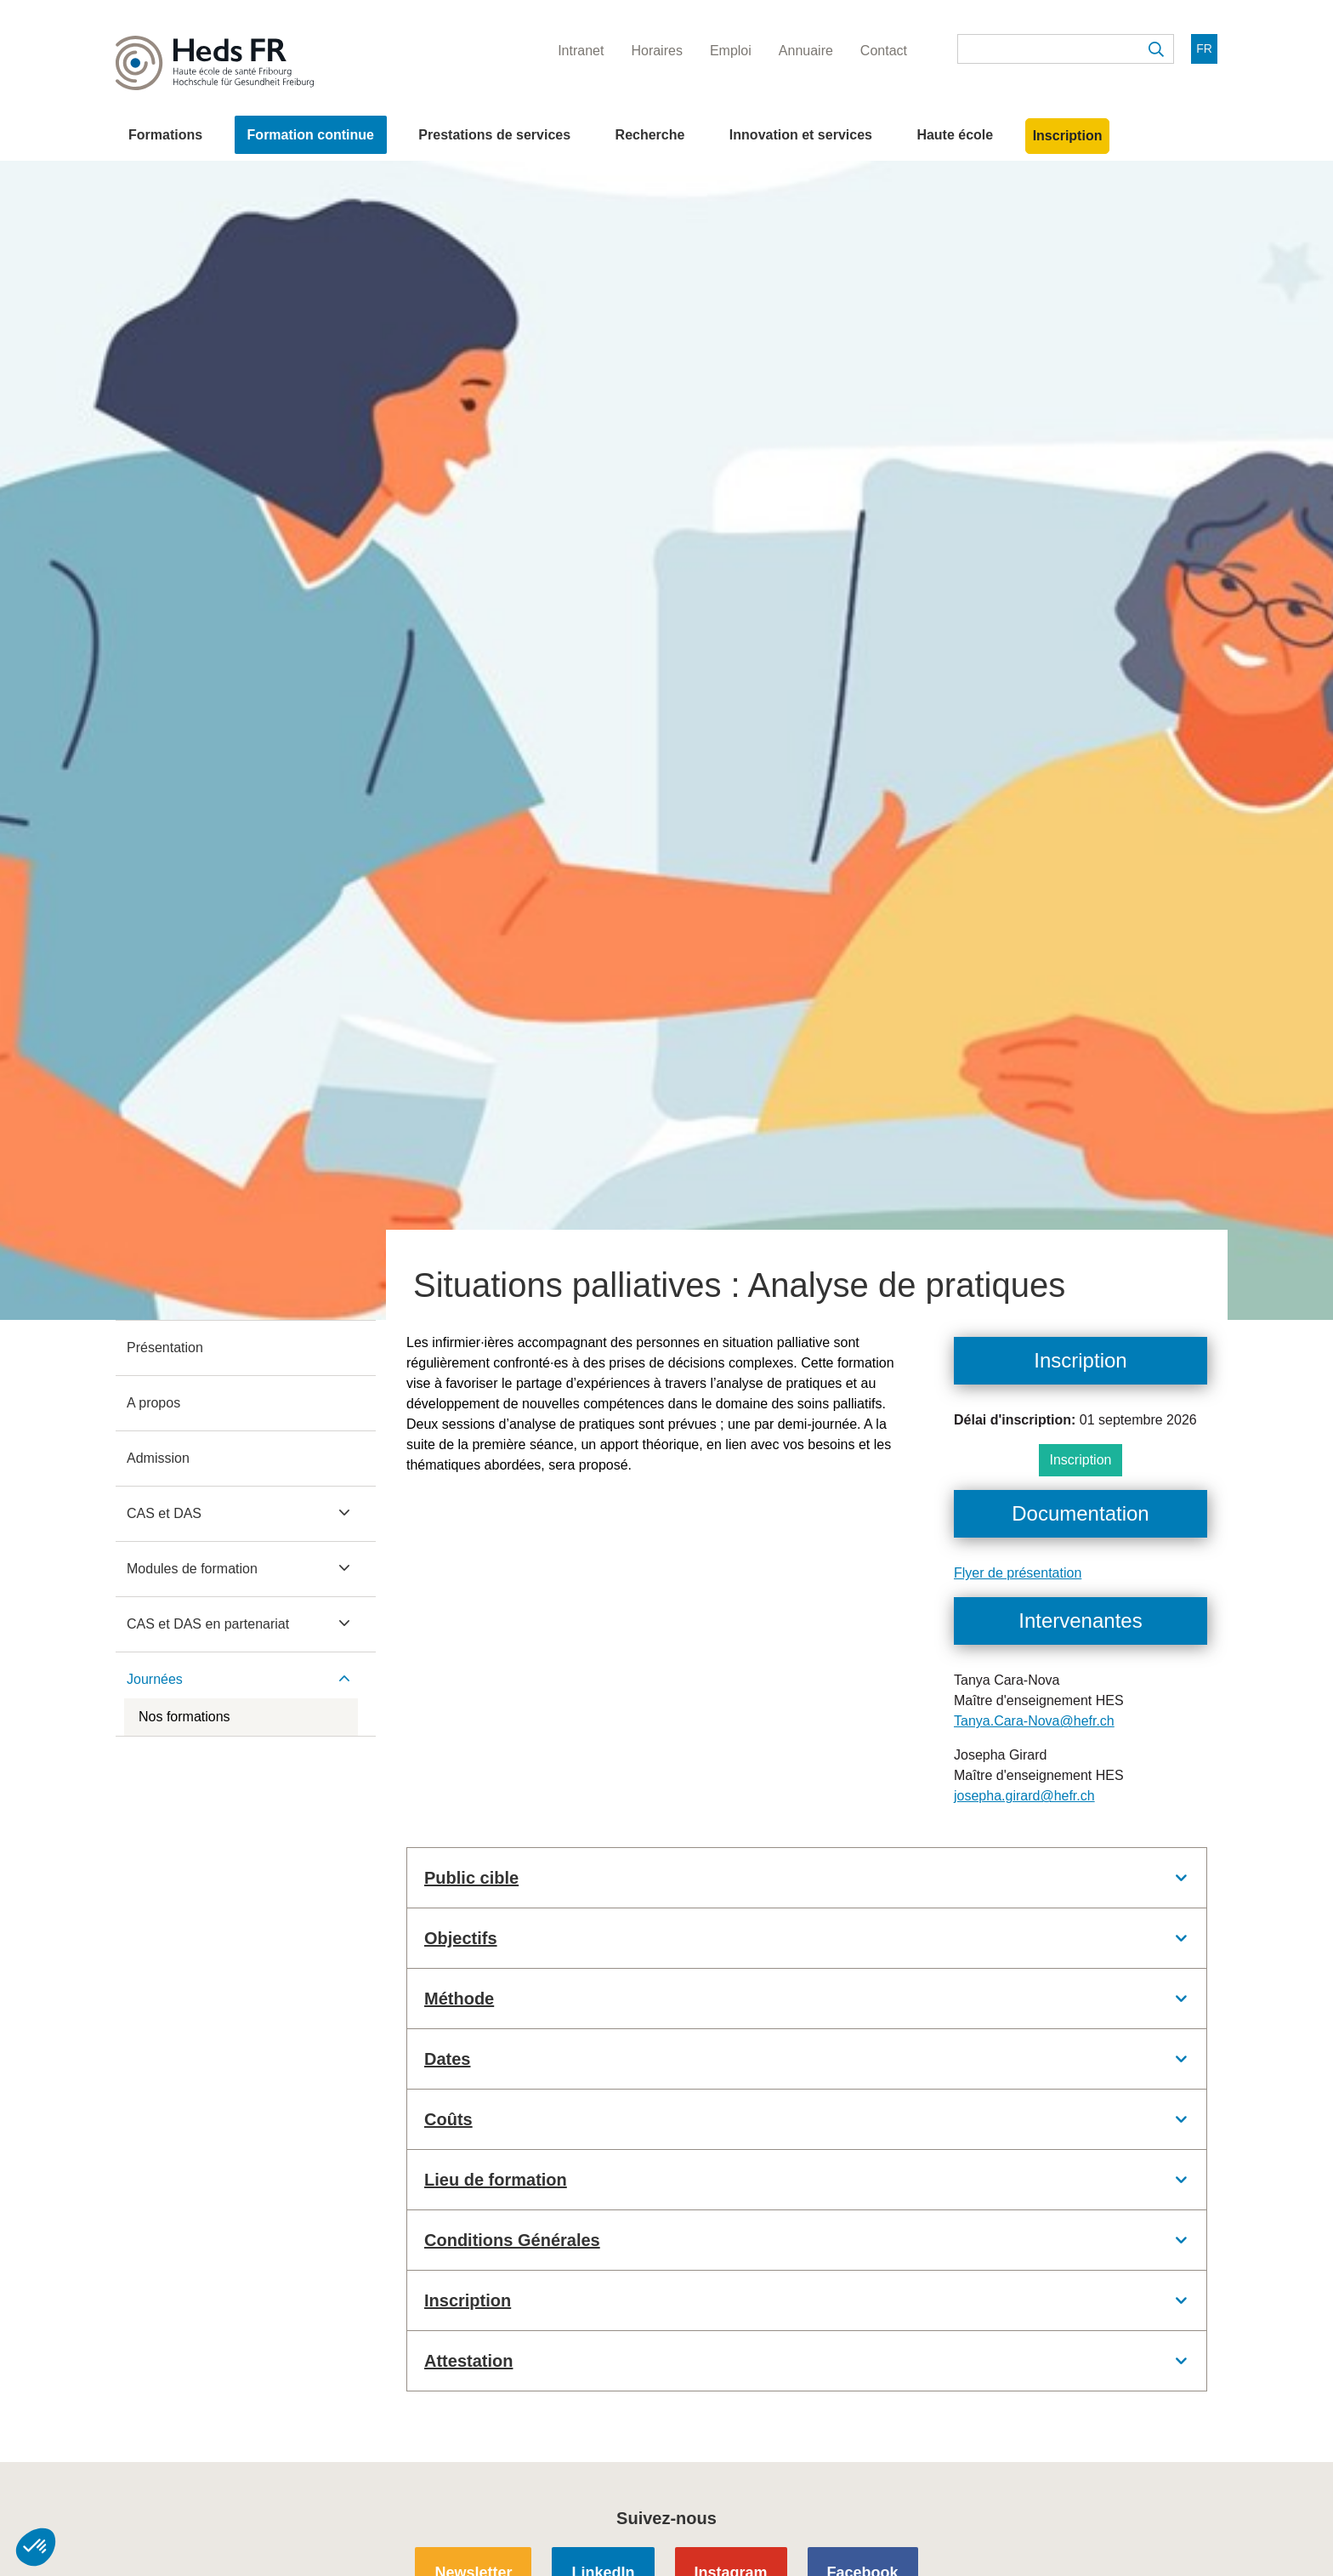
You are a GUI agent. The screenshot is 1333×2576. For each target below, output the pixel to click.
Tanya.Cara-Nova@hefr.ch (1034, 1721)
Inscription (1068, 135)
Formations (165, 135)
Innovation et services (800, 135)
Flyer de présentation (1017, 1573)
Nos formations (184, 1716)
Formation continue (310, 135)
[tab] (806, 1878)
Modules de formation (192, 1568)
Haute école (954, 135)
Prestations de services (494, 135)
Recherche (650, 135)
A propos (153, 1403)
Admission (158, 1458)
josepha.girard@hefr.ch (1024, 1795)
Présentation (165, 1347)
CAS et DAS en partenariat (208, 1624)
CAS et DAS (164, 1513)
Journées (155, 1679)
